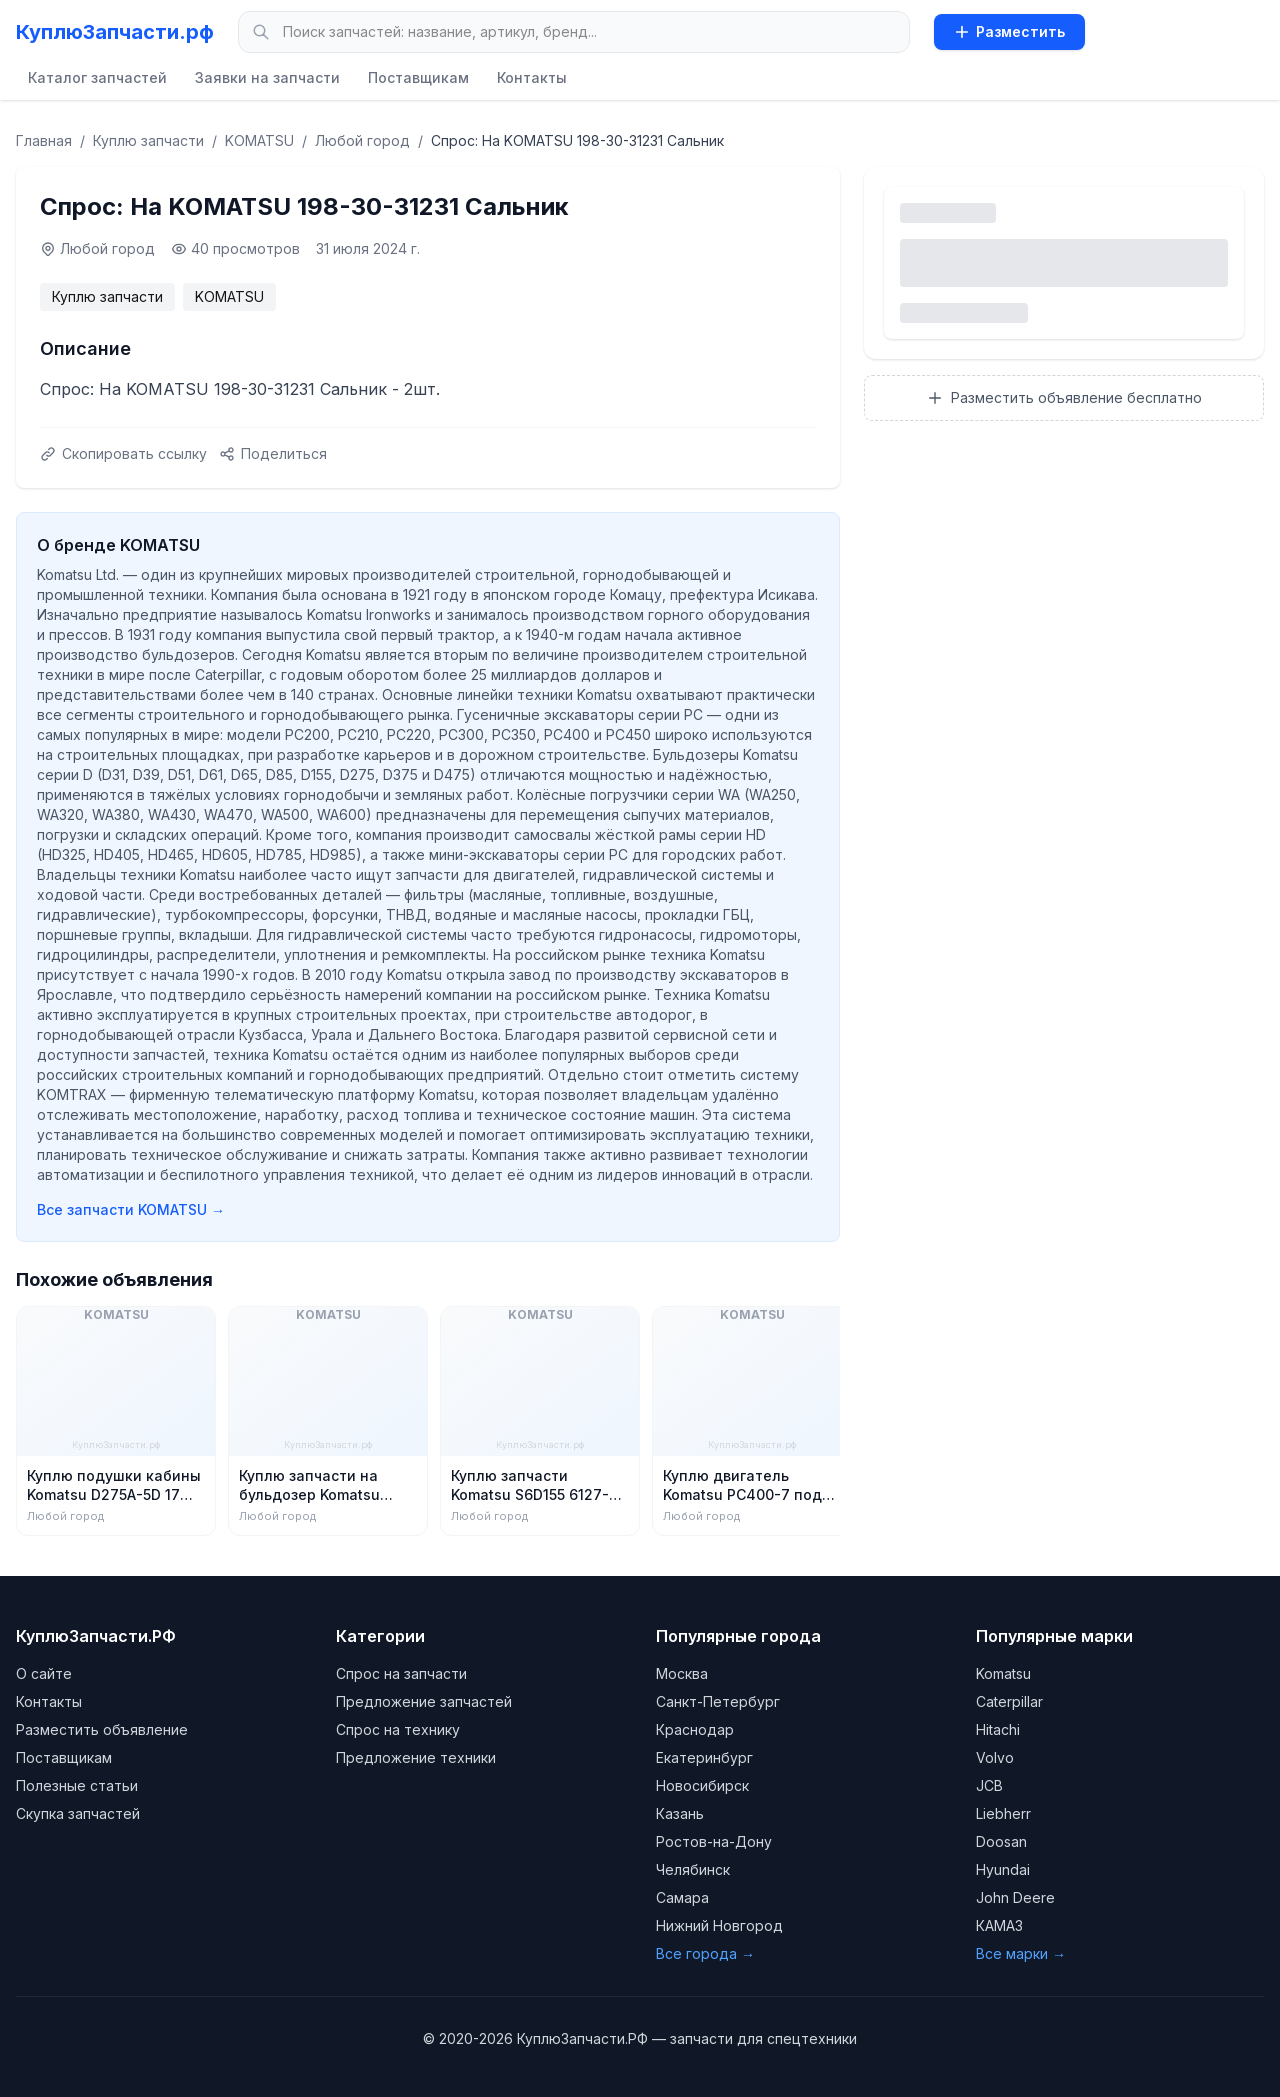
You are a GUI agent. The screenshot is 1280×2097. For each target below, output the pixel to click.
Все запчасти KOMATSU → (131, 1209)
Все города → (705, 1953)
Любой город (362, 140)
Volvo (995, 1757)
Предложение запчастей (424, 1701)
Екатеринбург (704, 1757)
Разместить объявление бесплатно (1064, 397)
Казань (680, 1813)
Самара (682, 1897)
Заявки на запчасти (267, 77)
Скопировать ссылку (123, 453)
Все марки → (1021, 1953)
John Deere (1015, 1897)
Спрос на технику (398, 1729)
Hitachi (998, 1729)
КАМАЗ (999, 1925)
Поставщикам (418, 77)
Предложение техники (416, 1757)
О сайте (44, 1673)
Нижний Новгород (719, 1925)
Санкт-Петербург (718, 1701)
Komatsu (1003, 1673)
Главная (44, 140)
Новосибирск (702, 1785)
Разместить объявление (102, 1729)
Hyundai (1003, 1869)
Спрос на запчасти (401, 1673)
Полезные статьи (77, 1785)
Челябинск (693, 1869)
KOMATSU (259, 140)
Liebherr (1003, 1813)
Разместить (1009, 31)
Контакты (532, 77)
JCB (989, 1785)
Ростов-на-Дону (714, 1841)
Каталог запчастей (97, 77)
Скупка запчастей (78, 1813)
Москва (682, 1673)
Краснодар (695, 1729)
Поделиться (273, 453)
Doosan (1001, 1841)
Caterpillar (1009, 1701)
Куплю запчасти (148, 140)
